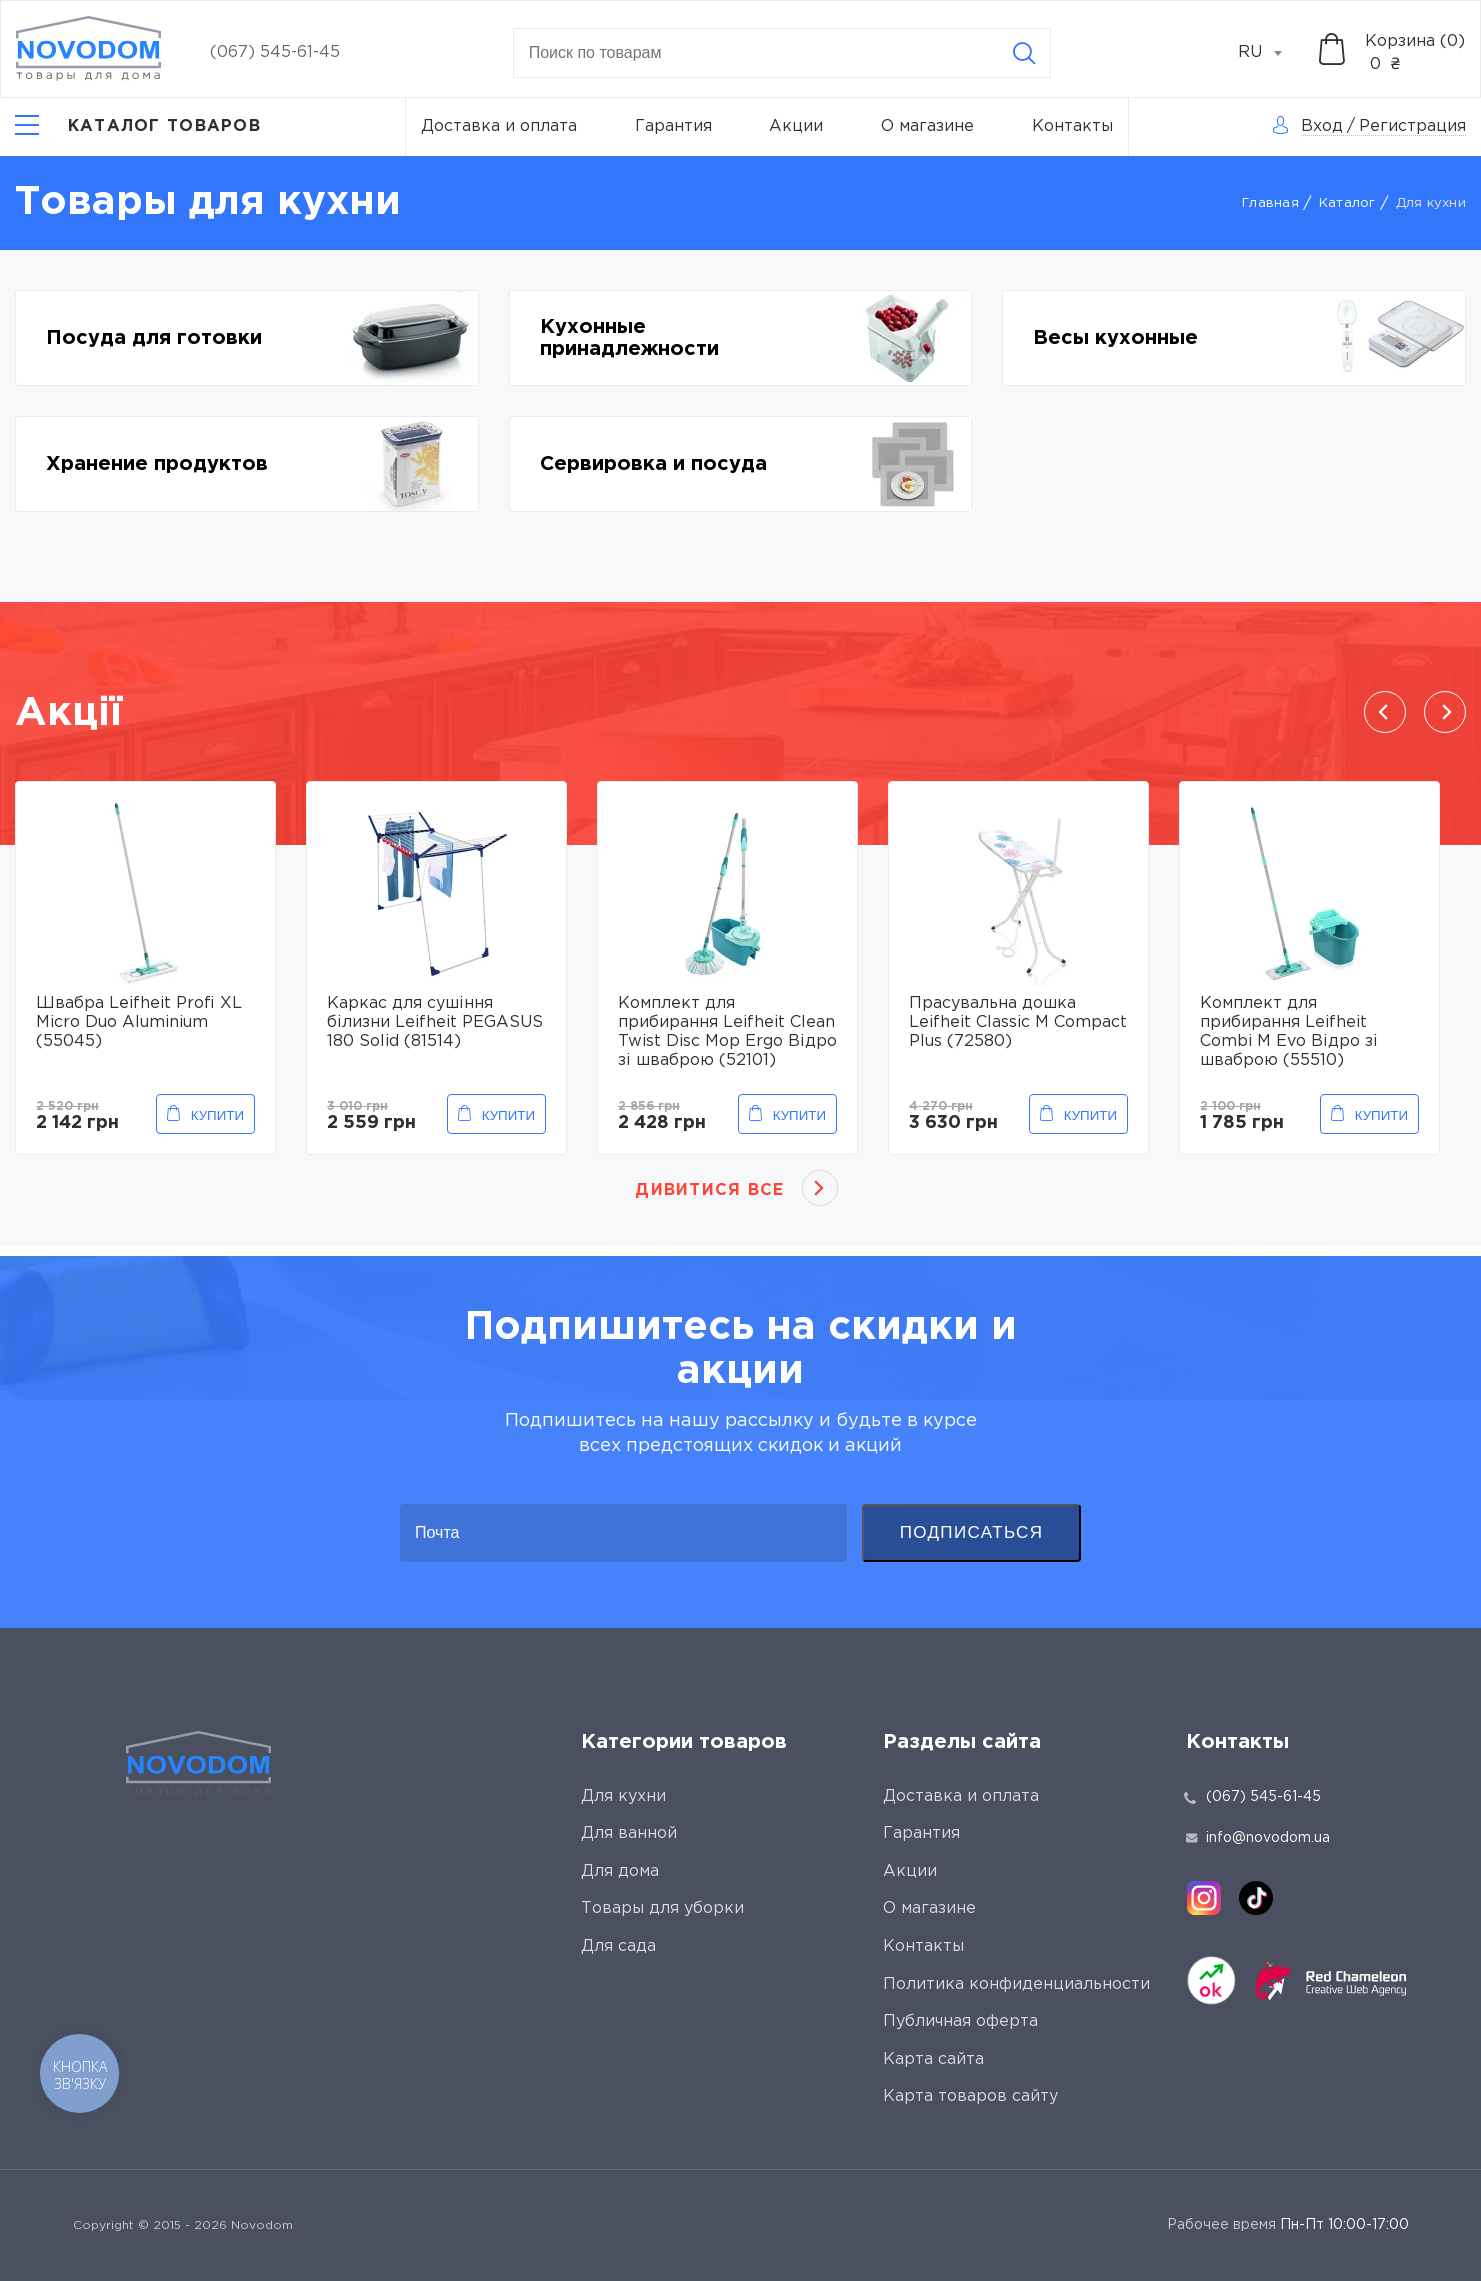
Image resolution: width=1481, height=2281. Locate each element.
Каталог (1347, 203)
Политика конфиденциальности (1016, 1984)
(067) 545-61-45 (275, 52)
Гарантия (673, 126)
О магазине (927, 126)
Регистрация (1412, 126)
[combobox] (1271, 53)
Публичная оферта (960, 2021)
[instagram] (1204, 1898)
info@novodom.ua (1258, 1838)
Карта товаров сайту (970, 2096)
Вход (1322, 126)
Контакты (1072, 126)
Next (1445, 712)
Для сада (618, 1946)
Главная (1270, 203)
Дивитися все (709, 1190)
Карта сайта (933, 2059)
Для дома (620, 1871)
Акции (796, 126)
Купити (217, 1115)
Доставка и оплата (499, 126)
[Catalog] (138, 127)
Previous (1385, 712)
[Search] (1024, 53)
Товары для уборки (662, 1908)
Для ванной (629, 1833)
